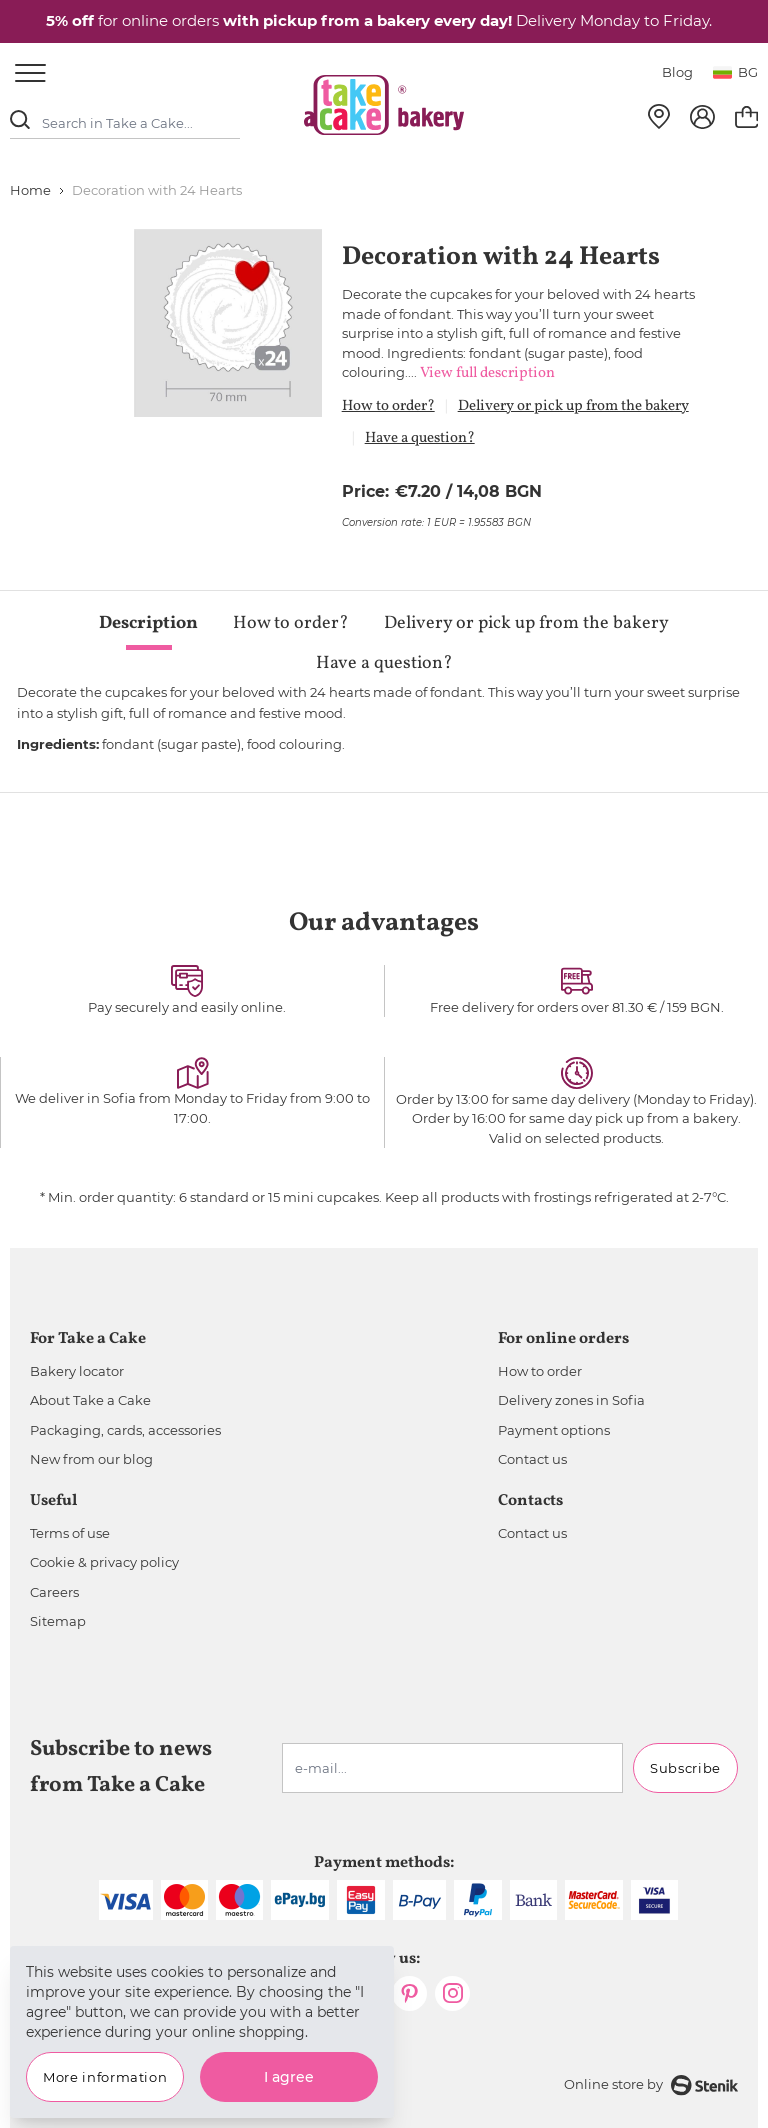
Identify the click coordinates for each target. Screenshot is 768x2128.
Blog (677, 72)
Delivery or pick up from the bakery (573, 406)
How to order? (388, 406)
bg (735, 72)
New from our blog (91, 1459)
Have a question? (420, 438)
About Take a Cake (90, 1400)
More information (105, 2077)
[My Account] (702, 117)
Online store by (651, 2085)
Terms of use (70, 1533)
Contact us (532, 1459)
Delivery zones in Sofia (571, 1400)
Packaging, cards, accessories (125, 1430)
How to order (540, 1371)
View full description (487, 373)
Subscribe (685, 1768)
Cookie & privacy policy (104, 1562)
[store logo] (384, 105)
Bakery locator (77, 1371)
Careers (54, 1592)
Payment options (554, 1430)
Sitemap (58, 1621)
